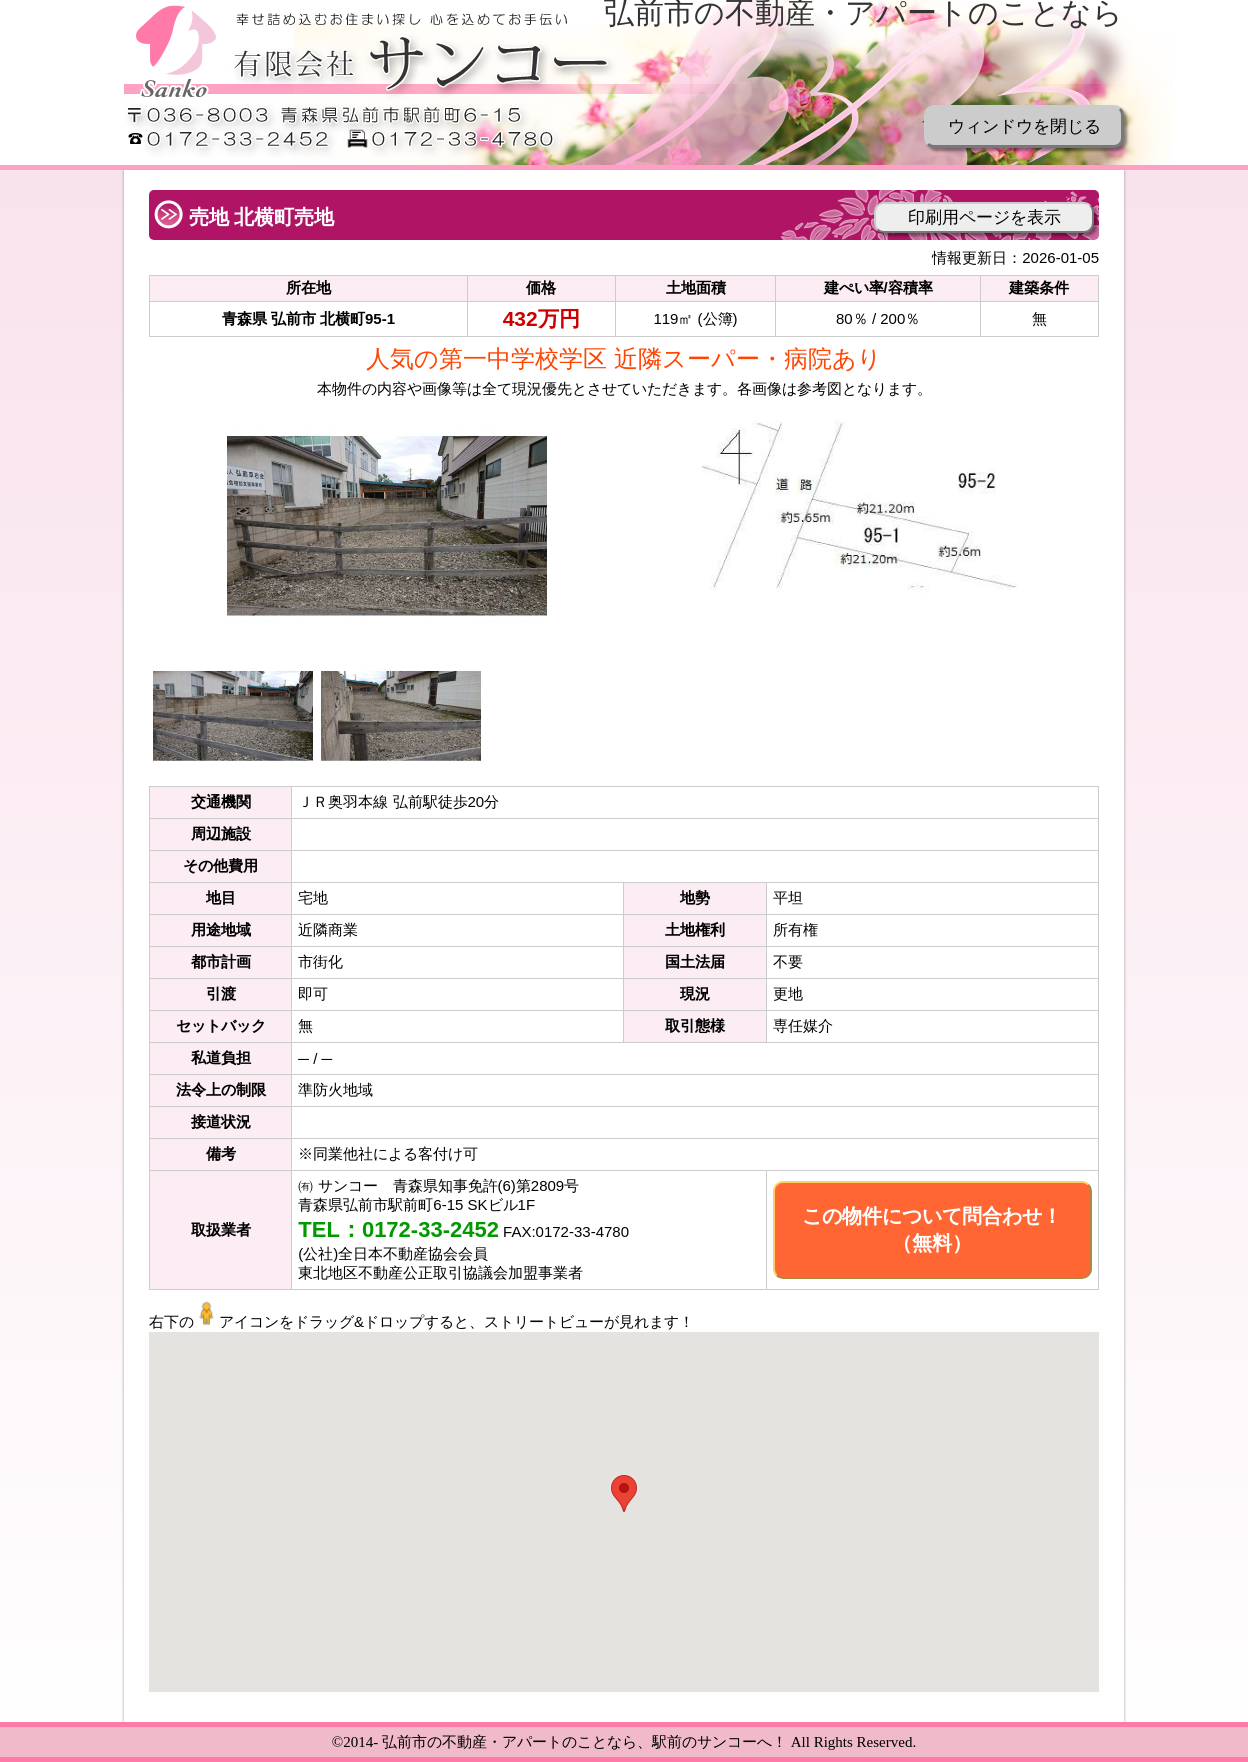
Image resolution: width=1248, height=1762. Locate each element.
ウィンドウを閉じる (1024, 126)
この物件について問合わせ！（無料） (932, 1229)
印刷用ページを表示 (984, 217)
